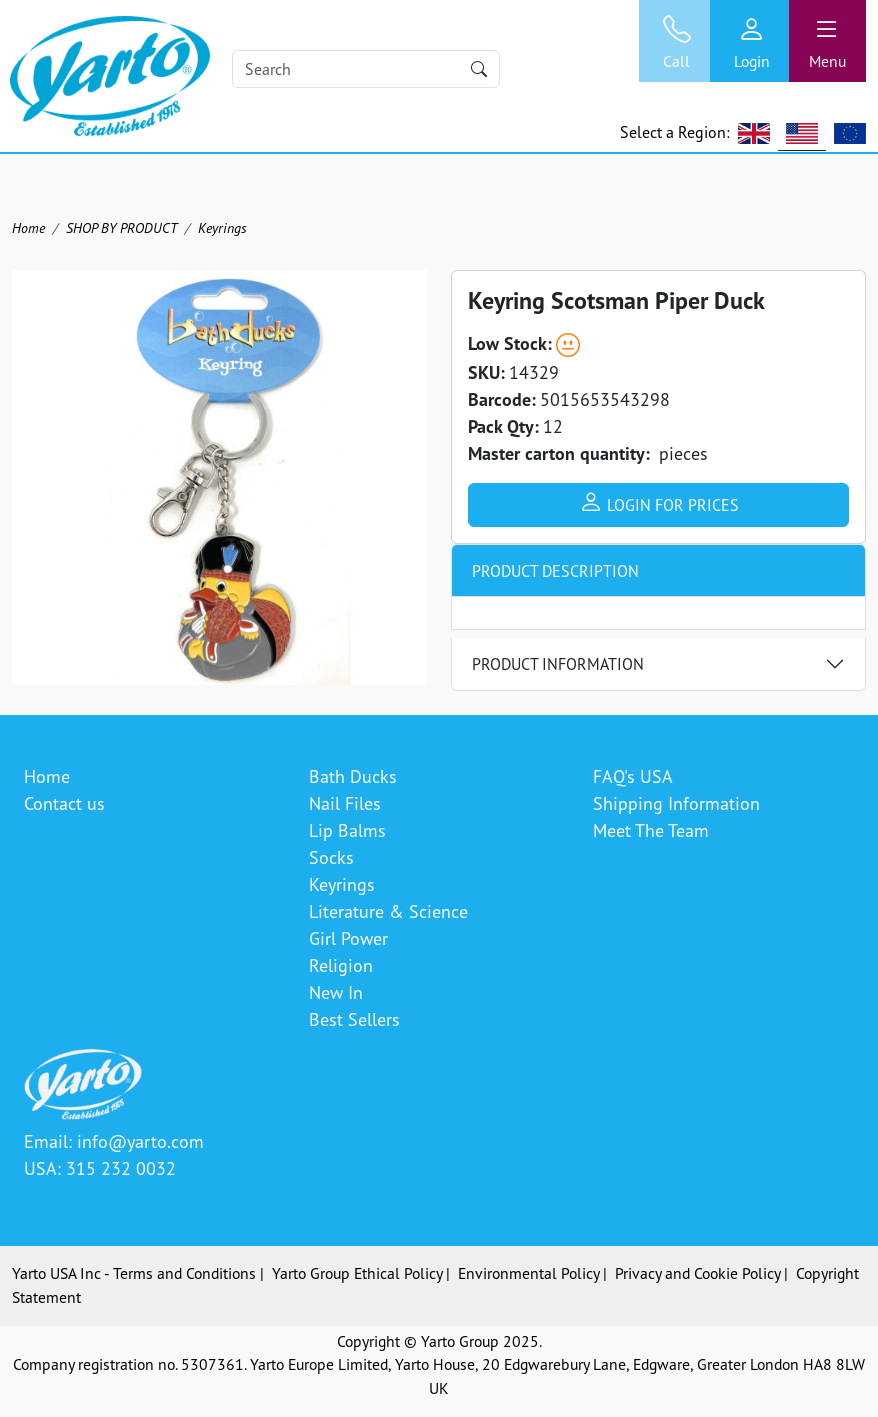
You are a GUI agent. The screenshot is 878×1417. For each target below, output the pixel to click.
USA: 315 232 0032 (100, 1168)
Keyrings (222, 227)
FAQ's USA (633, 776)
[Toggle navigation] (827, 41)
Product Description (555, 571)
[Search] (366, 69)
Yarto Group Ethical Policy (357, 1273)
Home (28, 227)
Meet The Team (651, 830)
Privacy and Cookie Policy (697, 1273)
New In (336, 992)
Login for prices (659, 502)
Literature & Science (388, 911)
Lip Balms (347, 830)
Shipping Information (676, 803)
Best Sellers (354, 1019)
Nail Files (345, 803)
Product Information (558, 664)
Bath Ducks (353, 776)
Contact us (64, 803)
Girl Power (348, 938)
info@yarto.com (140, 1141)
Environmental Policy (528, 1273)
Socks (331, 857)
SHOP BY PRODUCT (121, 227)
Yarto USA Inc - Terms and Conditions (134, 1273)
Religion (341, 965)
